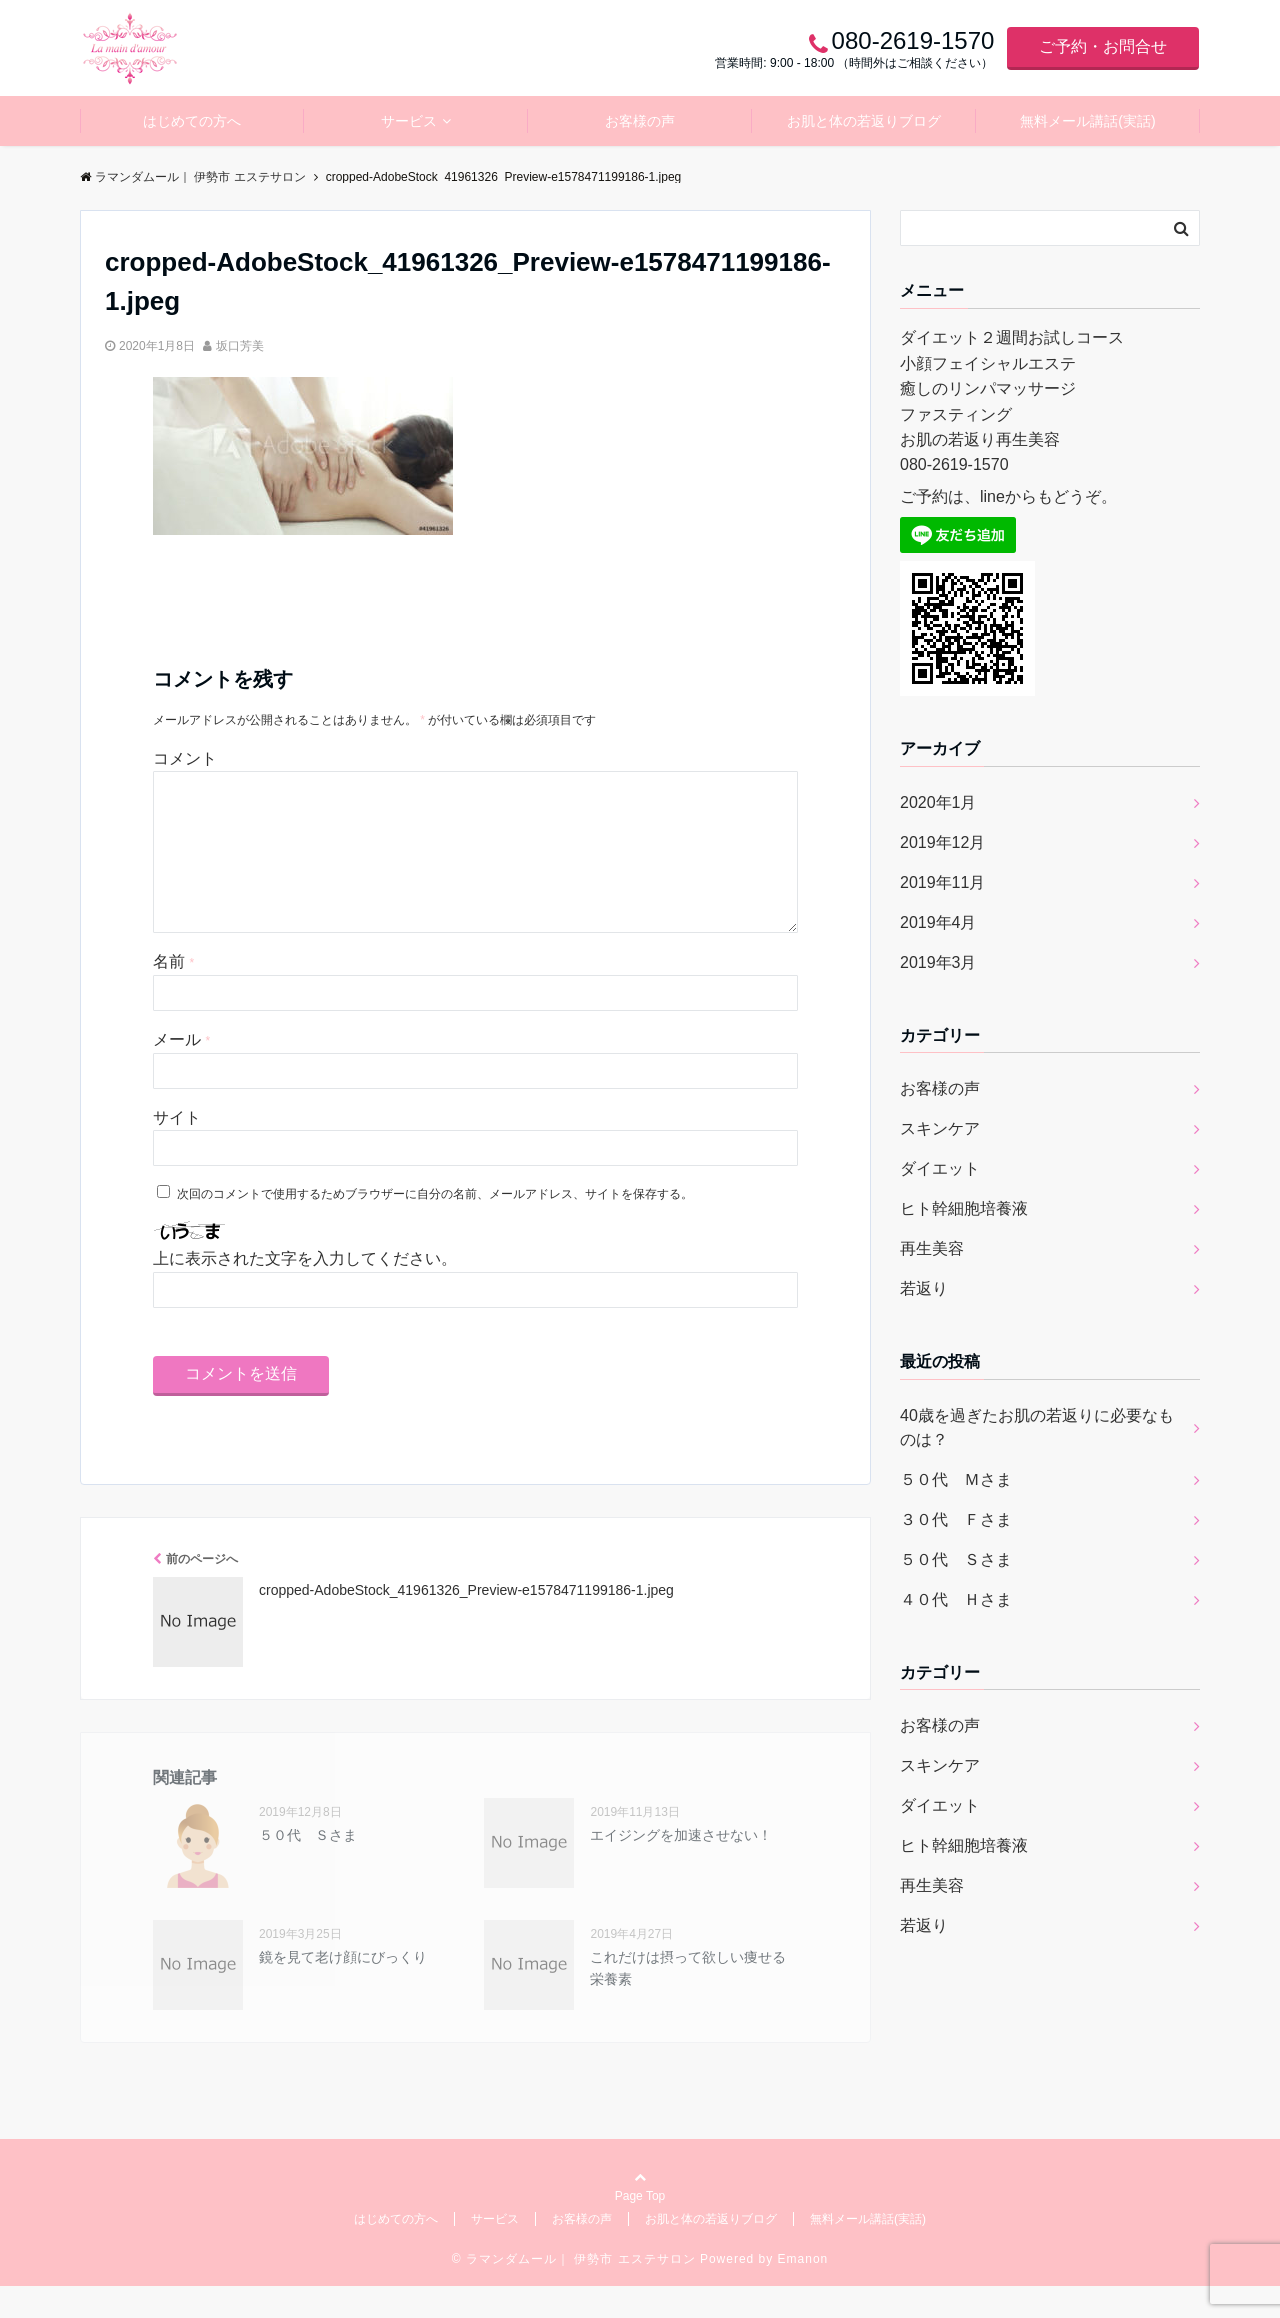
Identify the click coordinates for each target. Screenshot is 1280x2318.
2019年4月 (938, 922)
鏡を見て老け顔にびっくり (343, 1989)
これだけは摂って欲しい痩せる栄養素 (688, 2000)
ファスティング (956, 414)
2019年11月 (942, 882)
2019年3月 (938, 962)
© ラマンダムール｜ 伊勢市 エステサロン (574, 2291)
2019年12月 (942, 842)
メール (181, 1071)
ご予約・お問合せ (1103, 46)
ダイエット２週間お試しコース (1012, 337)
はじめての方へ (192, 121)
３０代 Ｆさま (956, 1519)
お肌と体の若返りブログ (864, 121)
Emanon (803, 2291)
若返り (924, 1288)
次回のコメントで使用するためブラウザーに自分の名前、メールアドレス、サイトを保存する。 (435, 1226)
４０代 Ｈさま (956, 1599)
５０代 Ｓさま (308, 1867)
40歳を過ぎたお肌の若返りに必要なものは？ (1037, 1427)
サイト (177, 1149)
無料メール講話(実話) (1087, 121)
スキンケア (940, 1128)
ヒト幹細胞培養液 (964, 1208)
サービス (409, 121)
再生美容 (932, 1248)
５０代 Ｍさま (956, 1479)
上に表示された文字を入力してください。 (305, 1290)
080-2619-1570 (954, 464)
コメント (185, 758)
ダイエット (940, 1168)
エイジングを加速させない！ (681, 1867)
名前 (173, 993)
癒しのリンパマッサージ (988, 388)
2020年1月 (938, 802)
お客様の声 (640, 121)
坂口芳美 (240, 346)
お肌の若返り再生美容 (980, 439)
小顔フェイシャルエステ (988, 363)
